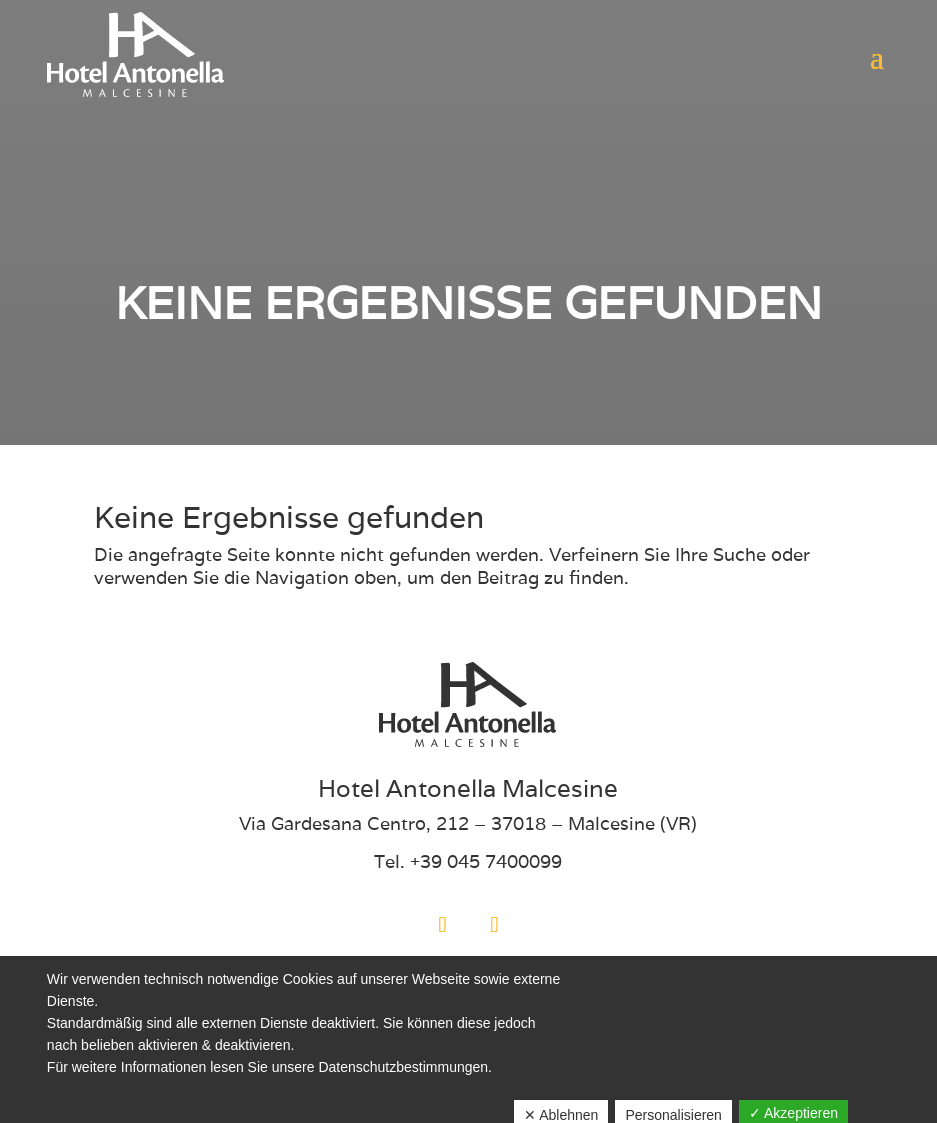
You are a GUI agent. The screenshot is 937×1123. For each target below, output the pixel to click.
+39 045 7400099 (486, 861)
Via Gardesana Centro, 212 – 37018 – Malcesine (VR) (468, 823)
